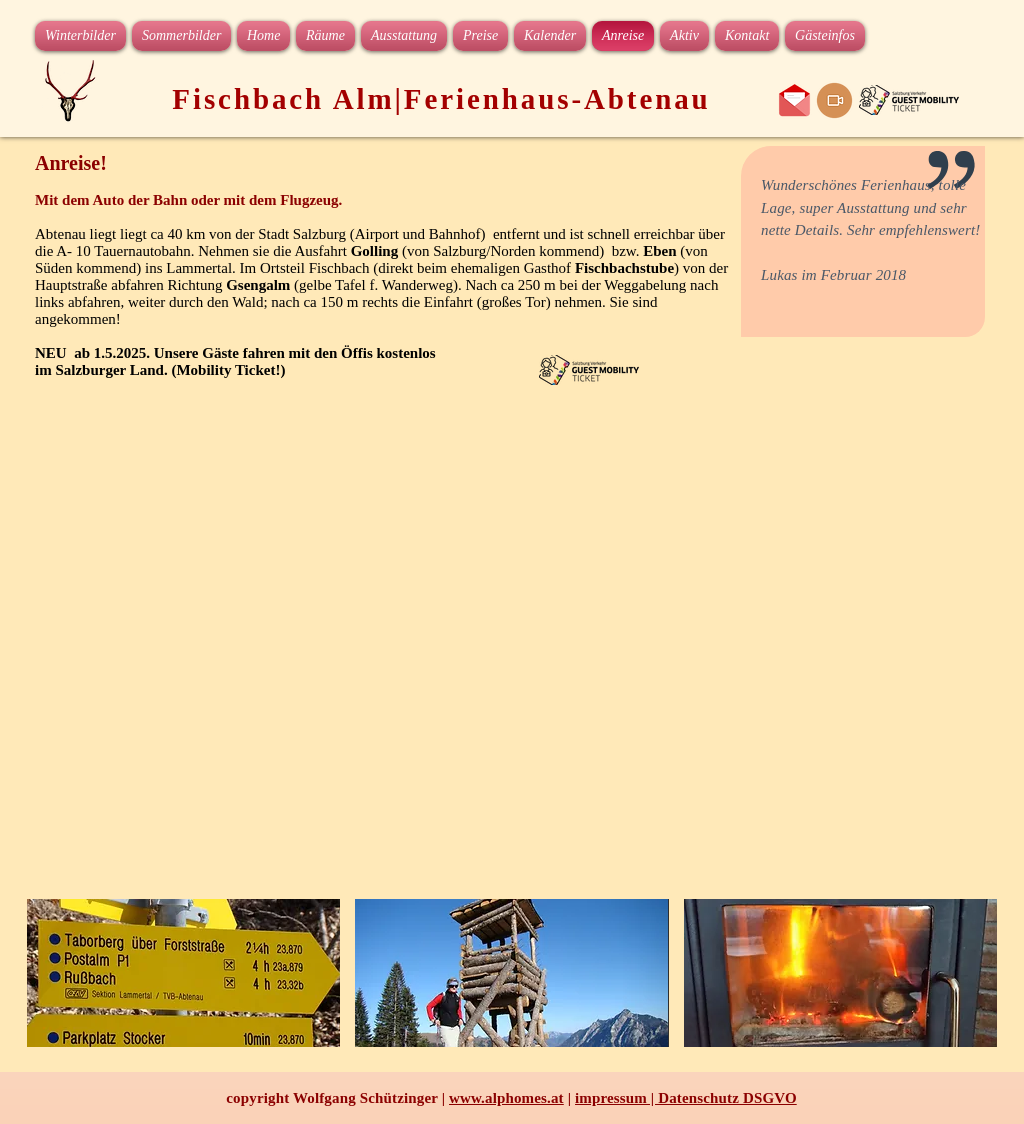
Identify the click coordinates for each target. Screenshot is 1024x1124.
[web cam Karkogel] (834, 100)
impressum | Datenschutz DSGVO (686, 1098)
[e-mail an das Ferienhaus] (794, 100)
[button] (183, 973)
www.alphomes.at (506, 1098)
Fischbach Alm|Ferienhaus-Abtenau (441, 99)
